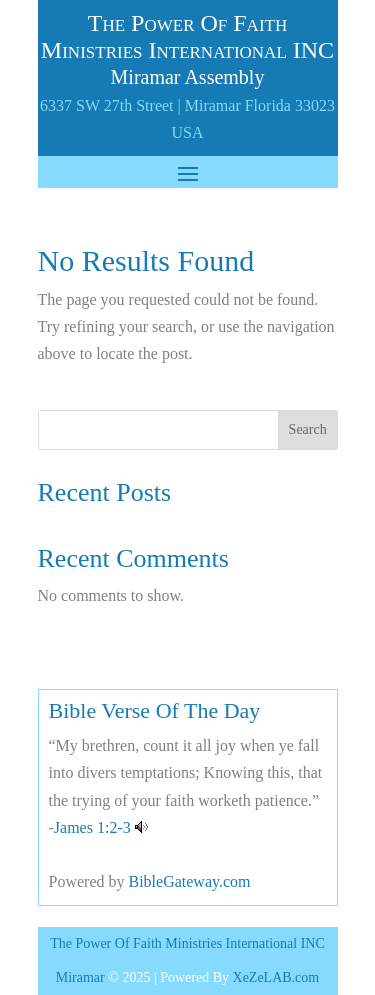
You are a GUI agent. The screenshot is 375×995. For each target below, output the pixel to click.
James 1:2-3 (92, 827)
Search (308, 429)
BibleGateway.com (189, 881)
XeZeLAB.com (276, 977)
